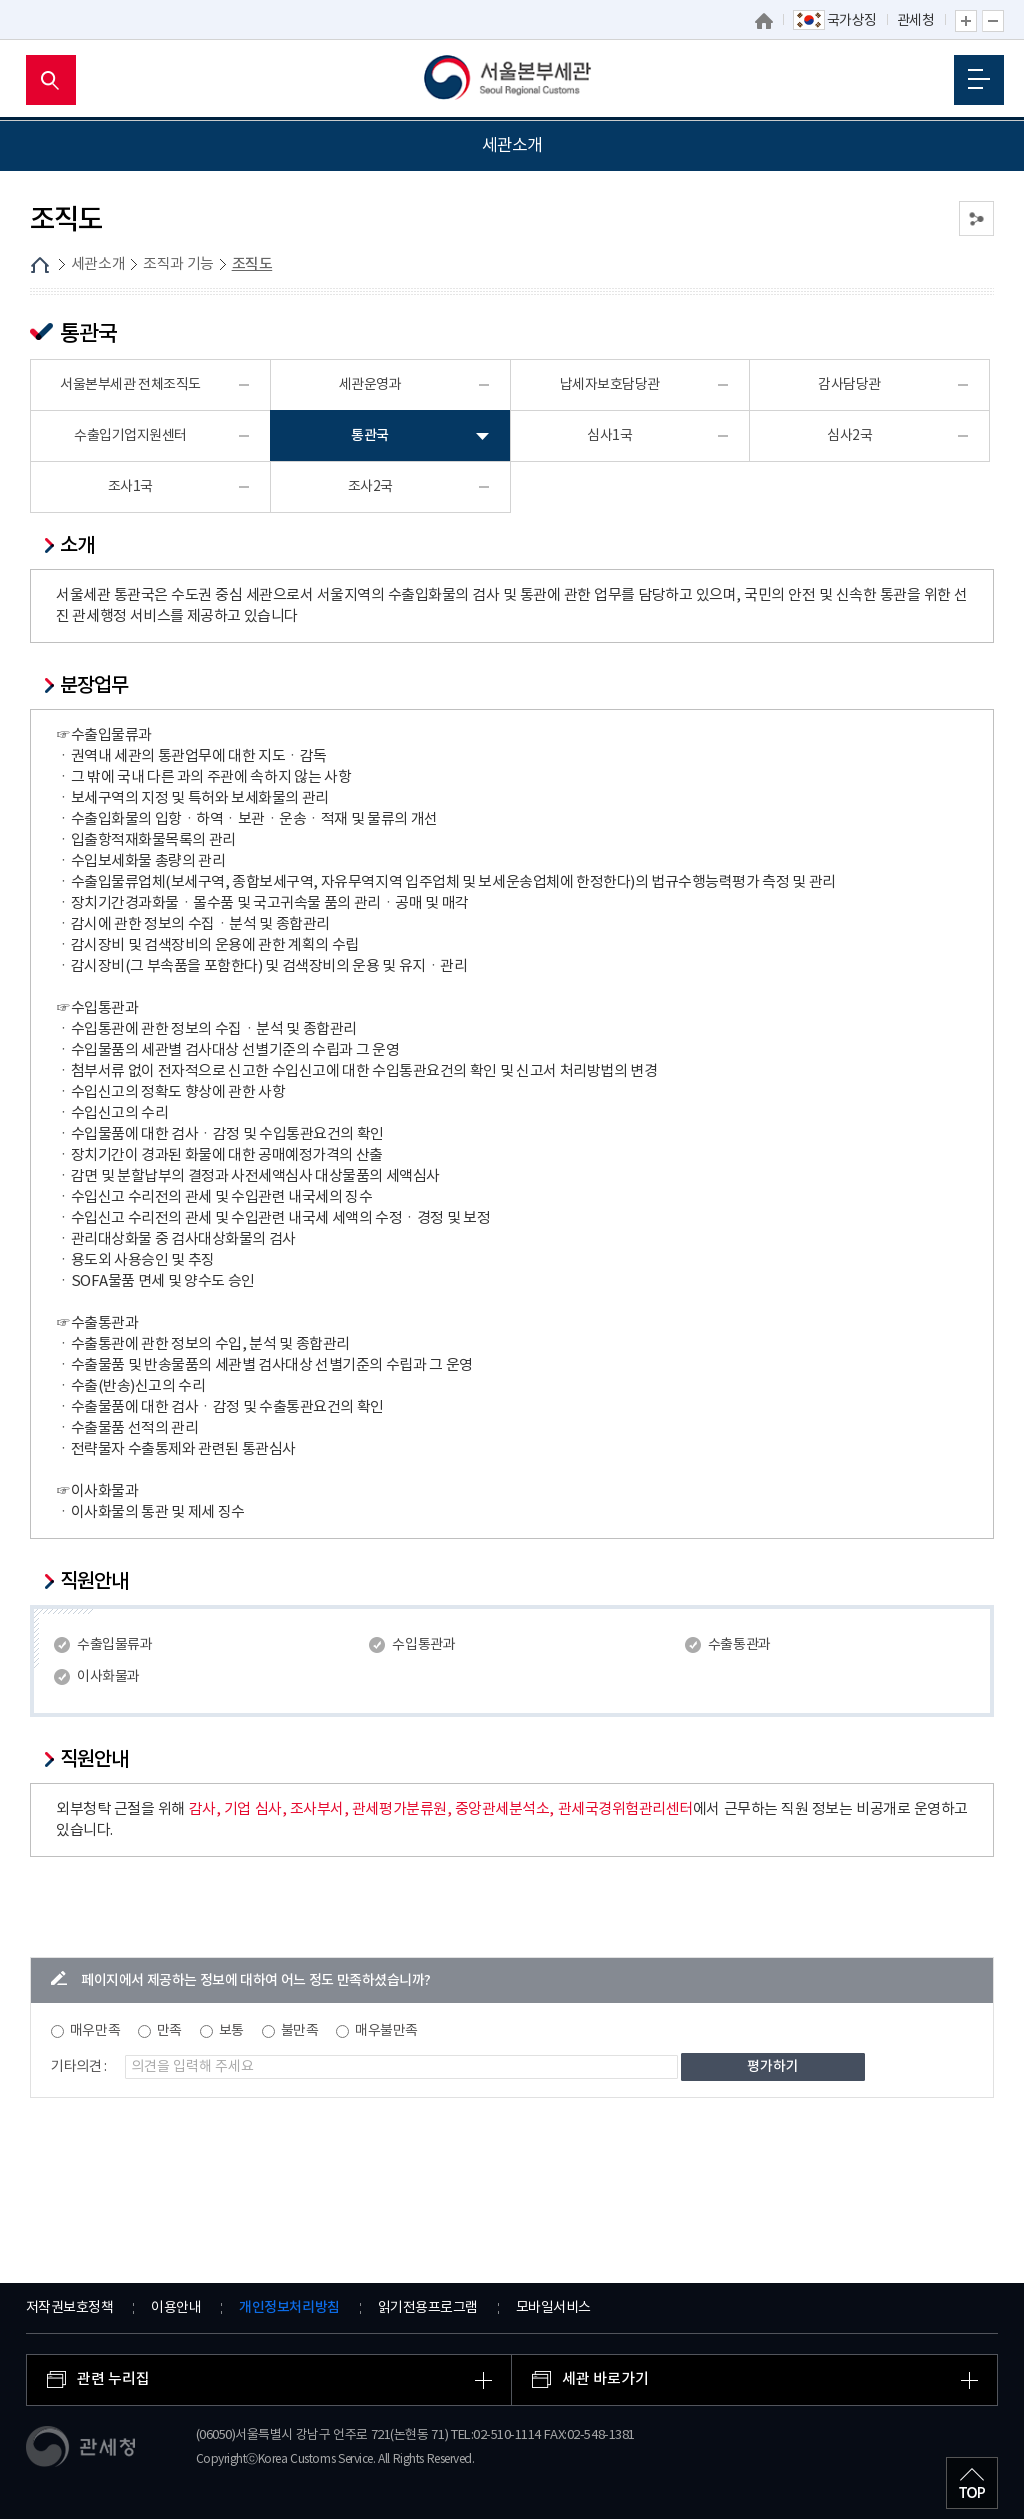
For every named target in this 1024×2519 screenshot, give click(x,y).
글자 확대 (966, 21)
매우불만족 (386, 2031)
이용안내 (176, 2308)
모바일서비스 (553, 2308)
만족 (169, 2031)
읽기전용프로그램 (428, 2308)
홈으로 (764, 21)
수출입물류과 (114, 1645)
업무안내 (58, 364)
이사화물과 (108, 1677)
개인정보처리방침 (289, 2307)
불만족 (300, 2031)
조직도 (51, 334)
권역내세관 (55, 413)
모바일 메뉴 (979, 79)
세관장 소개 (56, 194)
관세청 (916, 21)
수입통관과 (423, 1645)
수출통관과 (739, 1645)
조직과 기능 (56, 286)
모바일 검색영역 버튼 (51, 80)
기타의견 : (79, 2067)
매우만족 (95, 2031)
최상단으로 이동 (972, 2483)
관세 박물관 (56, 459)
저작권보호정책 (70, 2308)
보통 (231, 2031)
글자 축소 (993, 21)
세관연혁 (48, 240)
